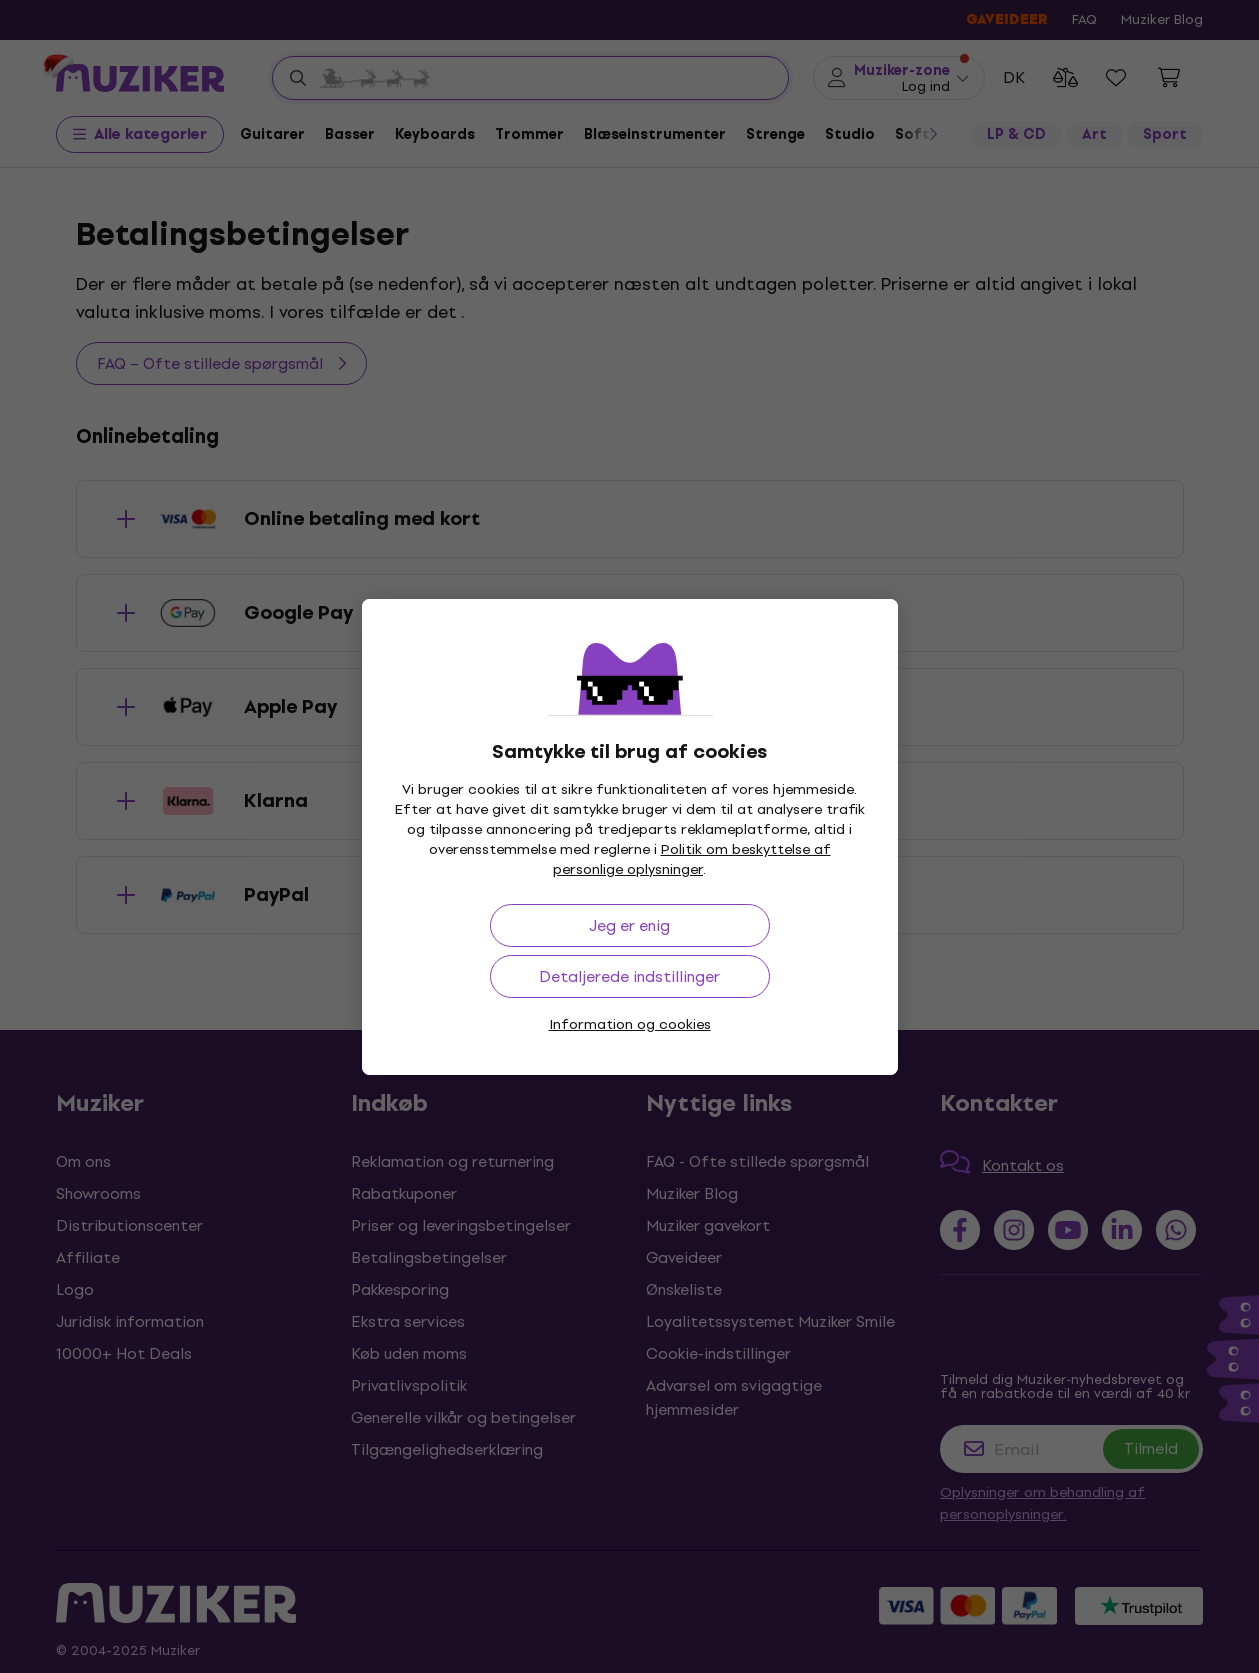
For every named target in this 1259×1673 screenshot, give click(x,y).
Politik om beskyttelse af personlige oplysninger (692, 859)
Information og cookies (630, 1024)
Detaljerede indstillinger (629, 976)
